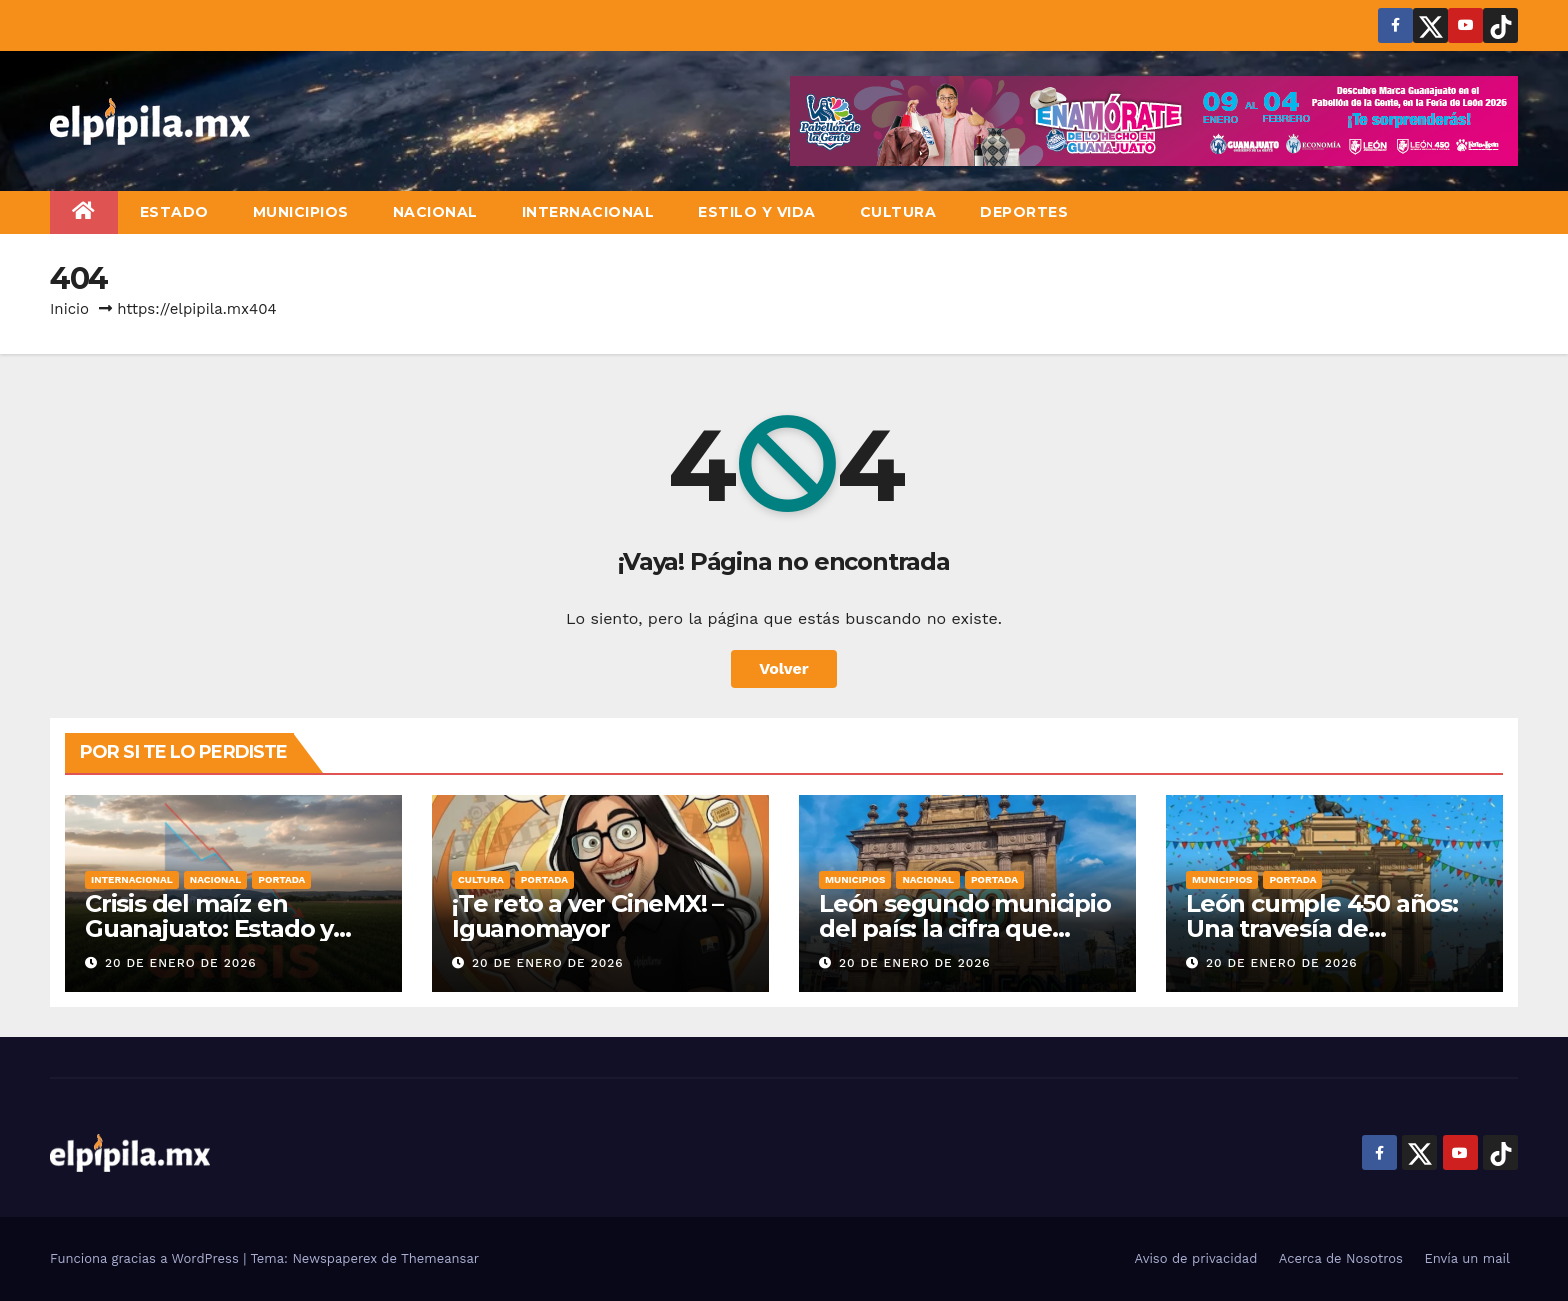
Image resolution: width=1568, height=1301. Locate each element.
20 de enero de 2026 (181, 963)
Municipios (301, 212)
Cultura (898, 212)
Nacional (435, 212)
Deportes (1024, 212)
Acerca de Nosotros (1341, 1258)
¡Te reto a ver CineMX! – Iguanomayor (587, 916)
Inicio (69, 309)
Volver (784, 668)
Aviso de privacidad (1196, 1258)
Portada (281, 879)
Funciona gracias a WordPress (146, 1258)
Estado (174, 212)
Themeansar (440, 1258)
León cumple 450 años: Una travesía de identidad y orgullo (1322, 928)
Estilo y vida (757, 212)
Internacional (588, 212)
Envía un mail (1467, 1258)
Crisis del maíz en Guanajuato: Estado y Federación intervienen (221, 928)
